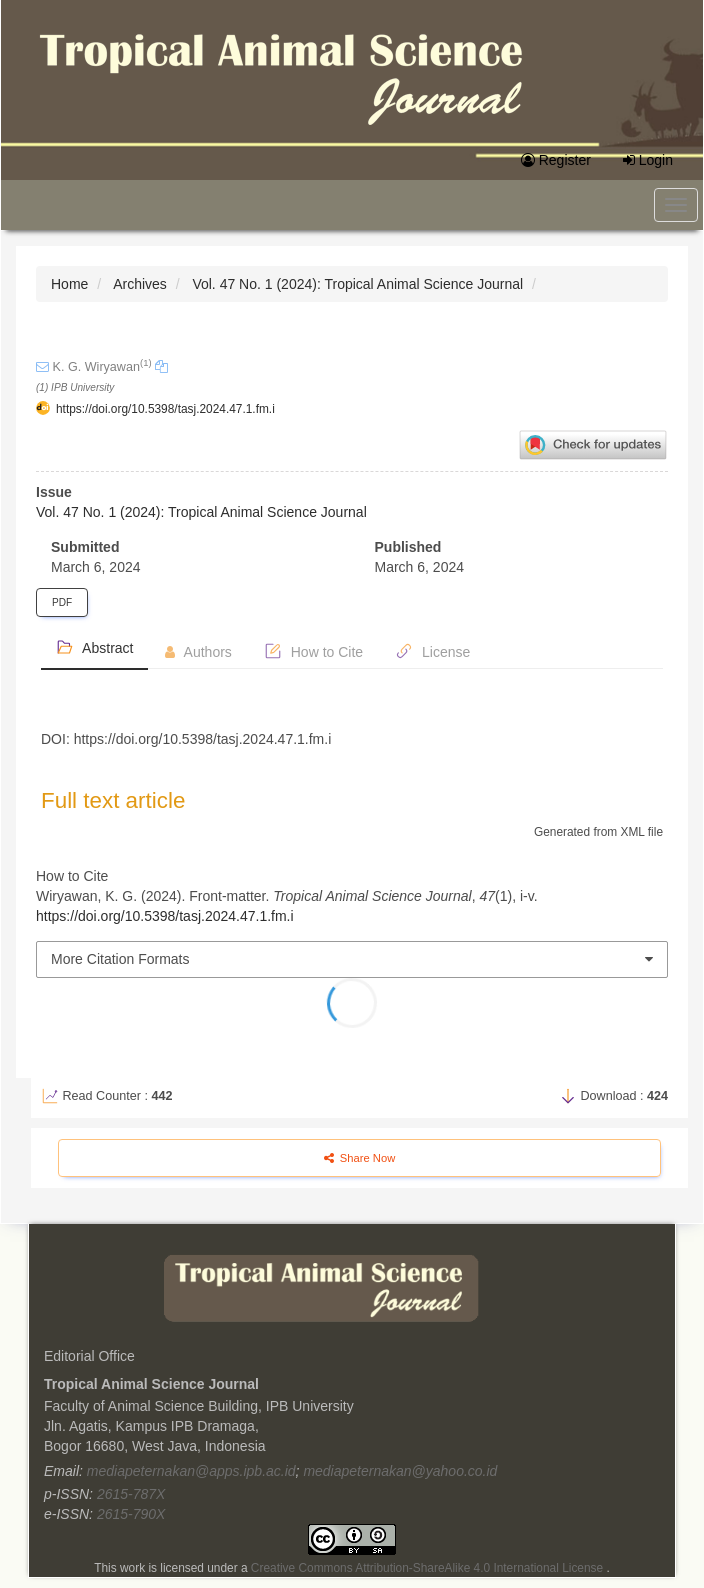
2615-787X (131, 1494)
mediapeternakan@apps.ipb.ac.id (191, 1471)
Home (69, 284)
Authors (198, 652)
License (432, 651)
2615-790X (131, 1514)
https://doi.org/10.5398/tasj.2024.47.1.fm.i (165, 409)
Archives (140, 284)
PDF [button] (62, 602)
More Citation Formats (120, 959)
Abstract (94, 647)
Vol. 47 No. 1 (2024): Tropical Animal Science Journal (357, 284)
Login (648, 160)
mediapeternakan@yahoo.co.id (400, 1471)
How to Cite (313, 651)
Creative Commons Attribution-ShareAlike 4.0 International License (429, 1568)
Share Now (359, 1158)
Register (556, 160)
